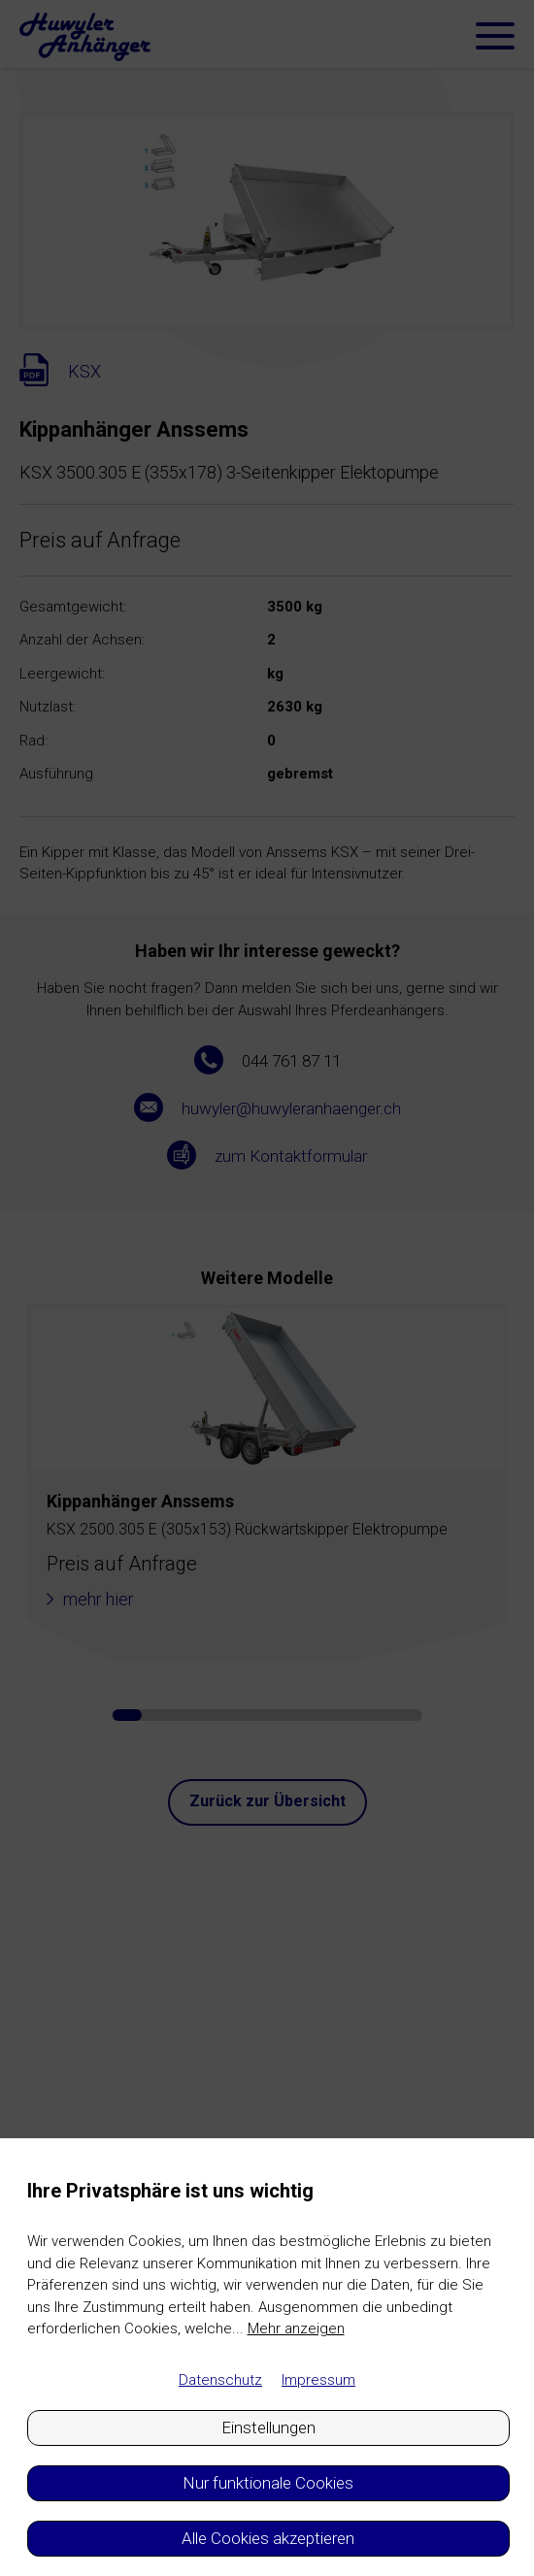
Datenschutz (220, 2380)
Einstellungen (268, 2427)
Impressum (318, 2380)
